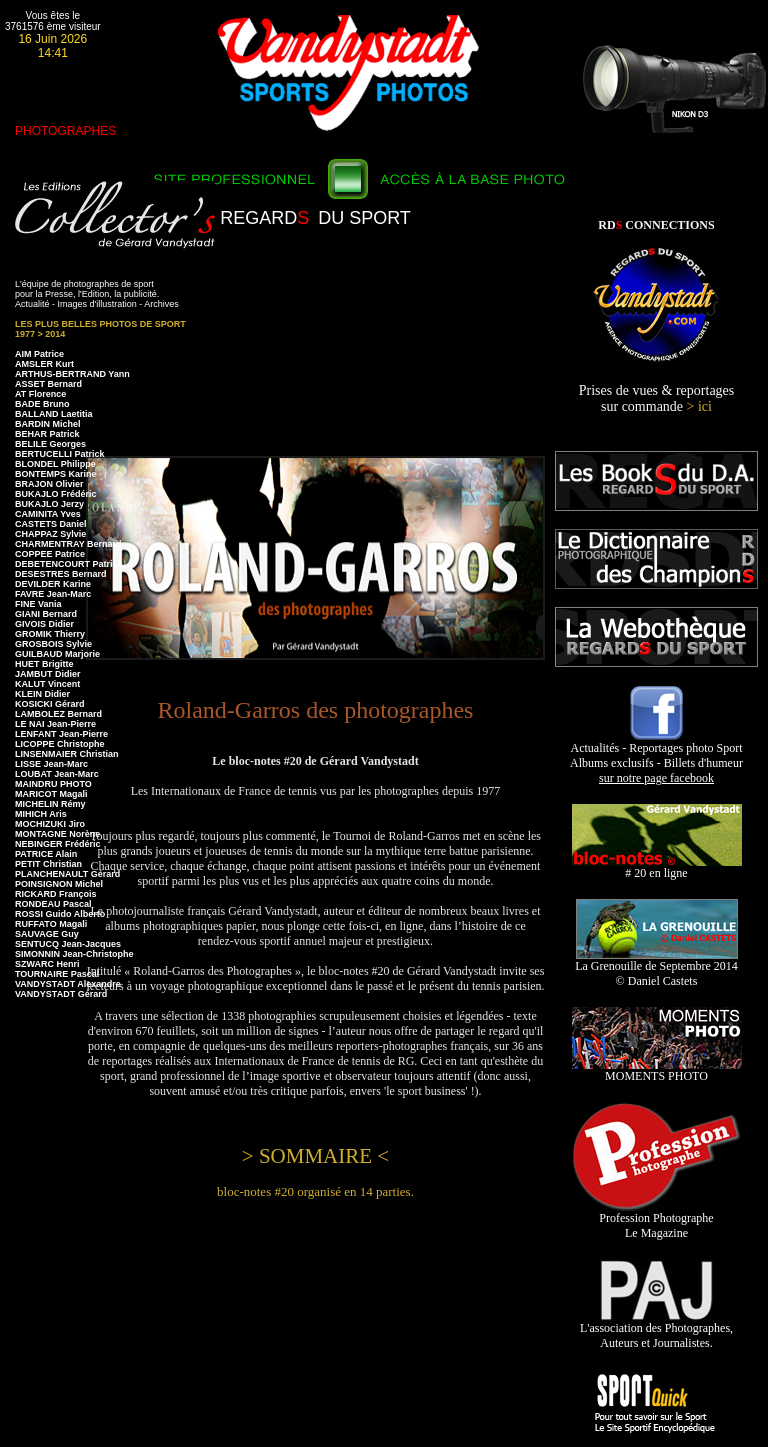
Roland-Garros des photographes (316, 710)
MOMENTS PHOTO (657, 1070)
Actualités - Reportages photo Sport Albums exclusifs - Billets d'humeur (656, 757)
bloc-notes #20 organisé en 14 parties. (315, 1191)
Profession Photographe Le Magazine (656, 1220)
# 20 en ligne (657, 867)
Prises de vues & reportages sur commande (657, 398)
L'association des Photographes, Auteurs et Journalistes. (656, 1330)
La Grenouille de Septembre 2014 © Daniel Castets (656, 968)
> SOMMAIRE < (315, 1156)
